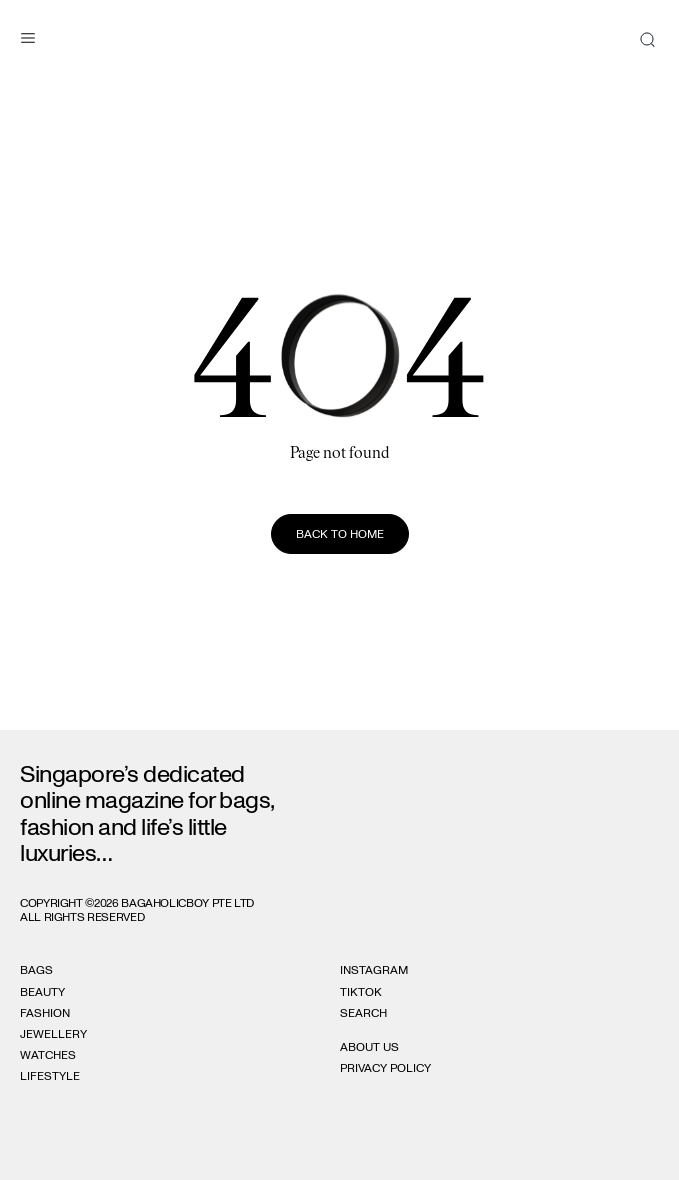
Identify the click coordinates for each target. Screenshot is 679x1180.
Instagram (374, 970)
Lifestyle (50, 1076)
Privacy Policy (385, 1068)
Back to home (340, 534)
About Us (369, 1047)
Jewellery (53, 1034)
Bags (36, 970)
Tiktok (361, 992)
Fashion (45, 1013)
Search (363, 1013)
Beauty (42, 992)
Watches (48, 1055)
